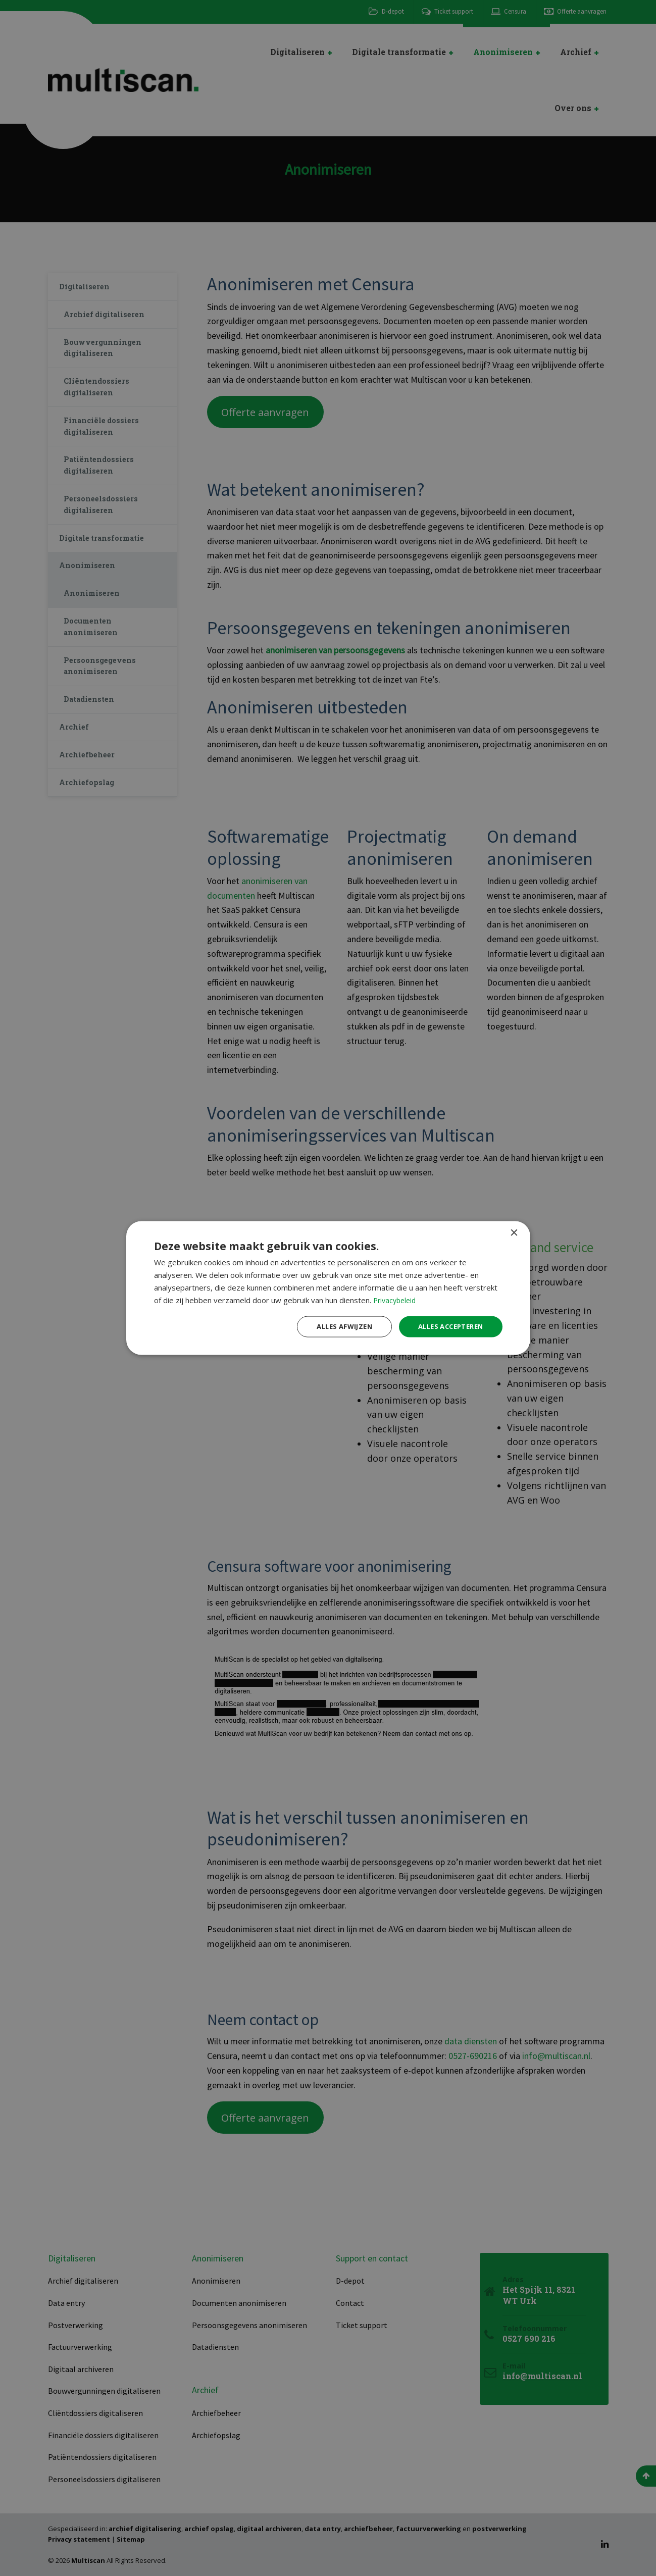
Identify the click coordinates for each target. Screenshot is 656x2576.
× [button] (514, 1232)
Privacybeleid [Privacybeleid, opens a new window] (396, 1299)
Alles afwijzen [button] (334, 1326)
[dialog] (328, 1288)
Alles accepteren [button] (447, 1326)
